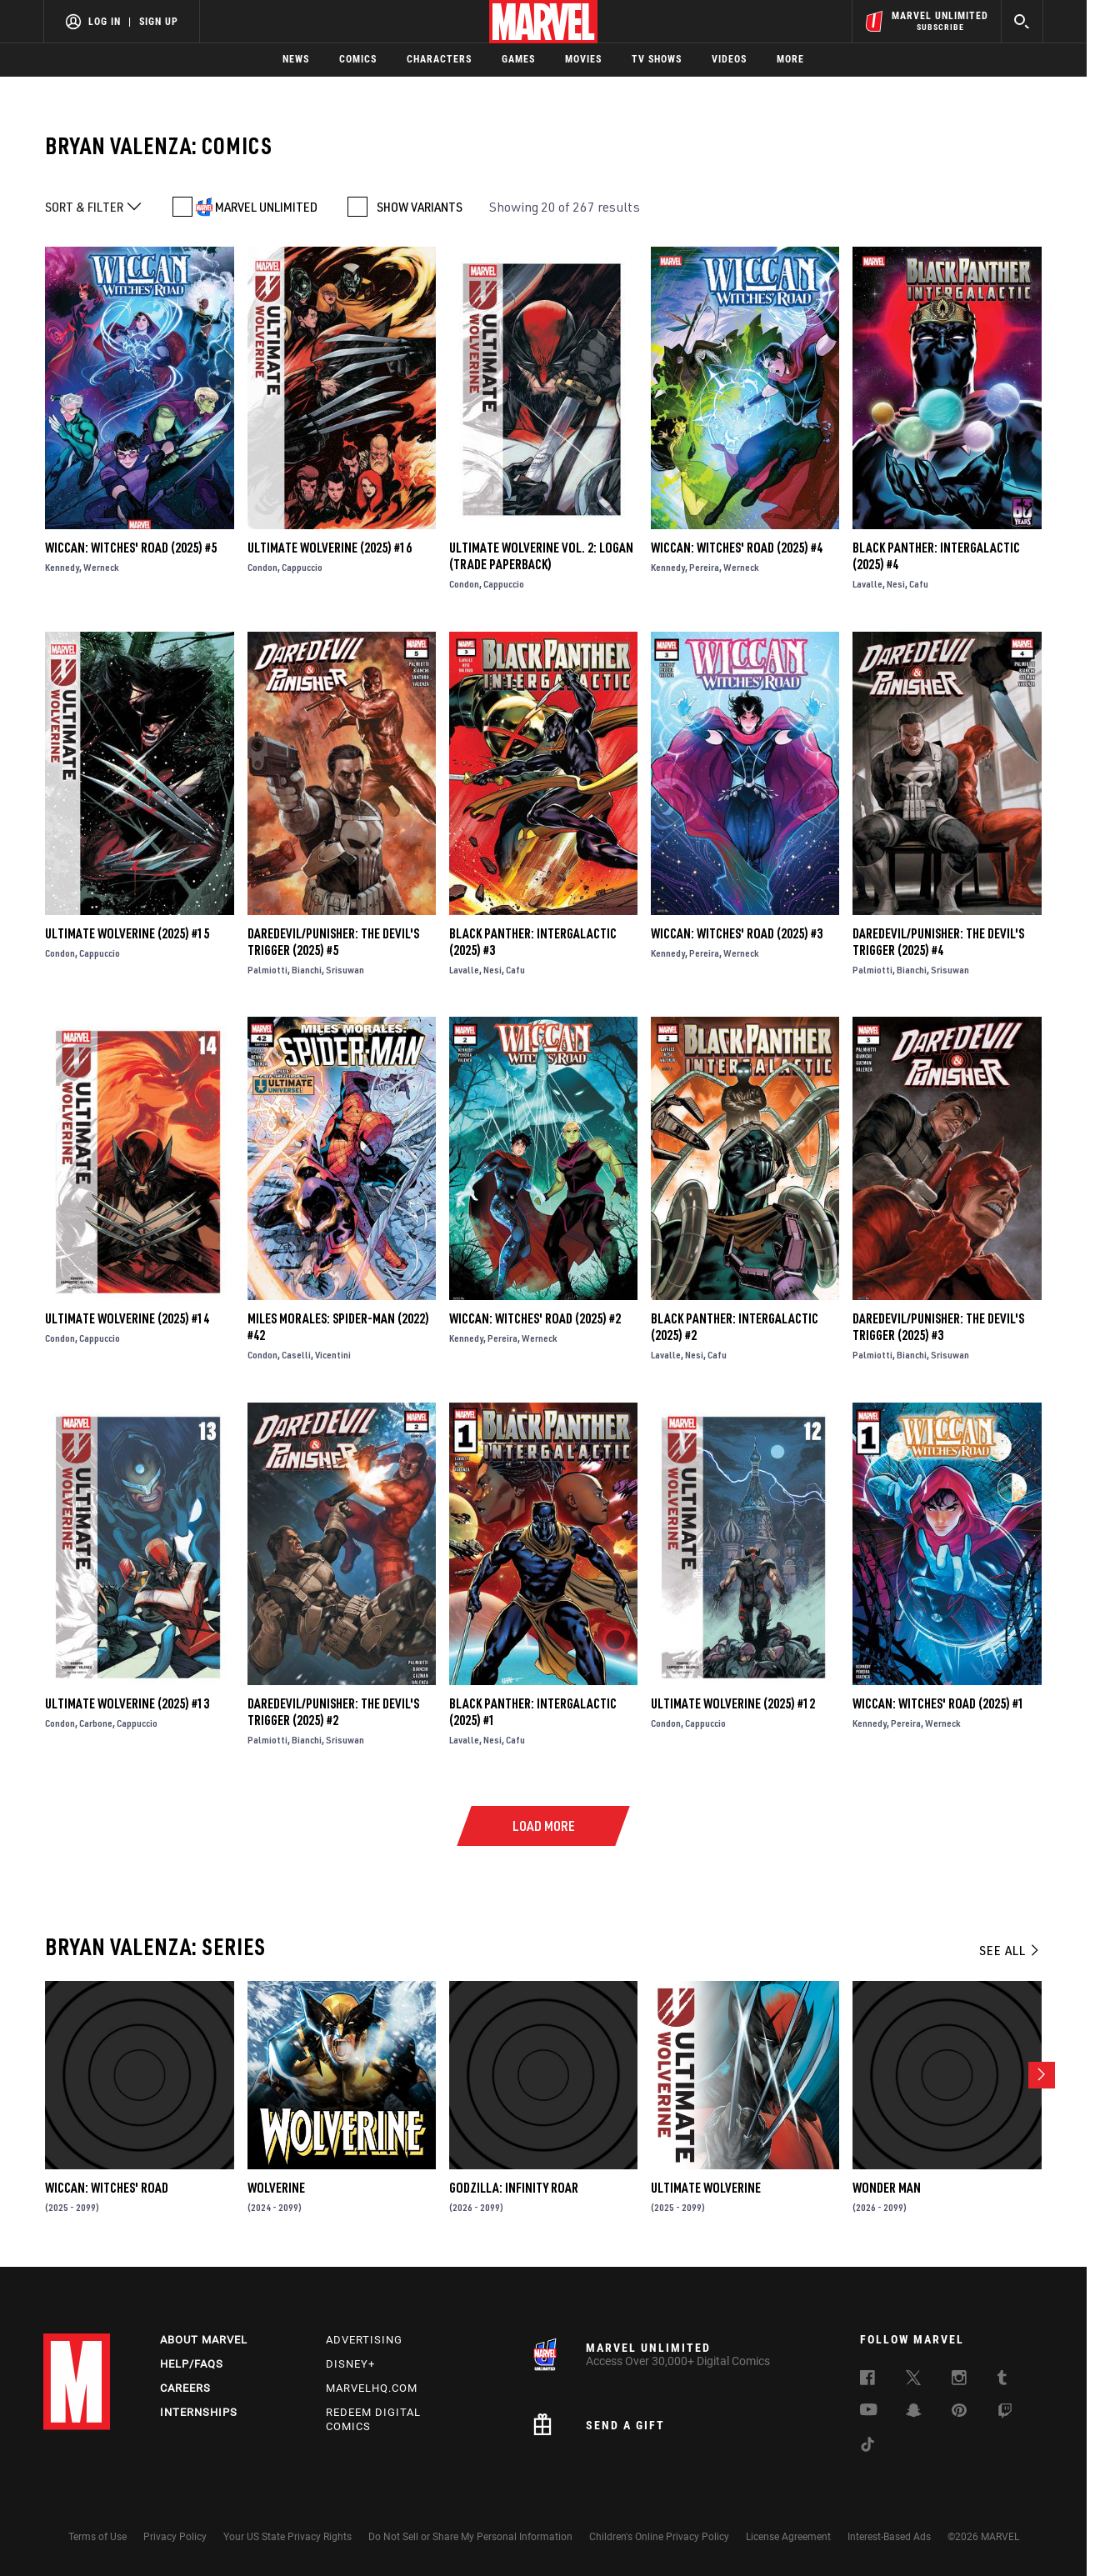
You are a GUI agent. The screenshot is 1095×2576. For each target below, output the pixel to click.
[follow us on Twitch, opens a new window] (1005, 2413)
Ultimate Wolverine (706, 2187)
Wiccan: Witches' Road (106, 2187)
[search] (1022, 21)
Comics (358, 59)
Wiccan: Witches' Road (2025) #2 (535, 1318)
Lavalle (867, 584)
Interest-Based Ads (889, 2537)
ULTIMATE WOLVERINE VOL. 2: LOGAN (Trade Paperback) (541, 556)
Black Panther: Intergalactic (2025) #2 (734, 1326)
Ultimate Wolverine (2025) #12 (733, 1703)
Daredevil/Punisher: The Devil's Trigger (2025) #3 (938, 1326)
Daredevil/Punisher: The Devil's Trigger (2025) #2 (333, 1711)
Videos (729, 59)
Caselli (296, 1354)
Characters (439, 59)
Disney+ (350, 2364)
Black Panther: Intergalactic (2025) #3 (533, 941)
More (790, 59)
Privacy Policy (175, 2537)
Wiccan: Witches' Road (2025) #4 (736, 547)
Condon (263, 567)
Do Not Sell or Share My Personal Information (470, 2537)
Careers (185, 2388)
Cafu (918, 584)
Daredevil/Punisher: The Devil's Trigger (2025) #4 (938, 941)
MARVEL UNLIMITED (266, 206)
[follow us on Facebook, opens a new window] (867, 2380)
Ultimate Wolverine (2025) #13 (127, 1703)
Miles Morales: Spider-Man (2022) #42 (338, 1326)
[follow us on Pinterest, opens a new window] (959, 2411)
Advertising (364, 2339)
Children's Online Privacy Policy (659, 2537)
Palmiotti (268, 969)
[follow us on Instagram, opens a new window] (959, 2380)
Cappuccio (302, 567)
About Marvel (204, 2339)
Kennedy (62, 567)
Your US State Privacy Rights (287, 2537)
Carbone (95, 1723)
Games (518, 59)
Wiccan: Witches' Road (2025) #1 (938, 1703)
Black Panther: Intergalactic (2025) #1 (533, 1711)
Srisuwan (345, 969)
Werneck (101, 567)
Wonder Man (886, 2187)
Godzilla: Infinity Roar (513, 2187)
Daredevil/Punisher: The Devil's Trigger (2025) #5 (333, 941)
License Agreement (788, 2537)
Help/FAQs (191, 2364)
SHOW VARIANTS (419, 206)
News (295, 59)
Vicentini (333, 1354)
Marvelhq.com (372, 2388)
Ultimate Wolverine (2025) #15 (127, 933)
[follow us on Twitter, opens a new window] (913, 2380)
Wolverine (276, 2187)
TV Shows (657, 59)
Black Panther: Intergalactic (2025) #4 (936, 556)
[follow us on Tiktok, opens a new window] (867, 2446)
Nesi (896, 584)
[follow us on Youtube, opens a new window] (869, 2411)
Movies (583, 59)
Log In (104, 22)
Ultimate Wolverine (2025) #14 (127, 1318)
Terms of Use (97, 2537)
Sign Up (158, 22)
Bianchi (307, 969)
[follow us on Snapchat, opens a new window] (914, 2412)
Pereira (704, 567)
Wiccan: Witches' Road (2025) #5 (131, 547)
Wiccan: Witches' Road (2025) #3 (736, 933)
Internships (199, 2412)
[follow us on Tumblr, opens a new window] (1002, 2380)
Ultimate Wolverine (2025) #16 (330, 547)
